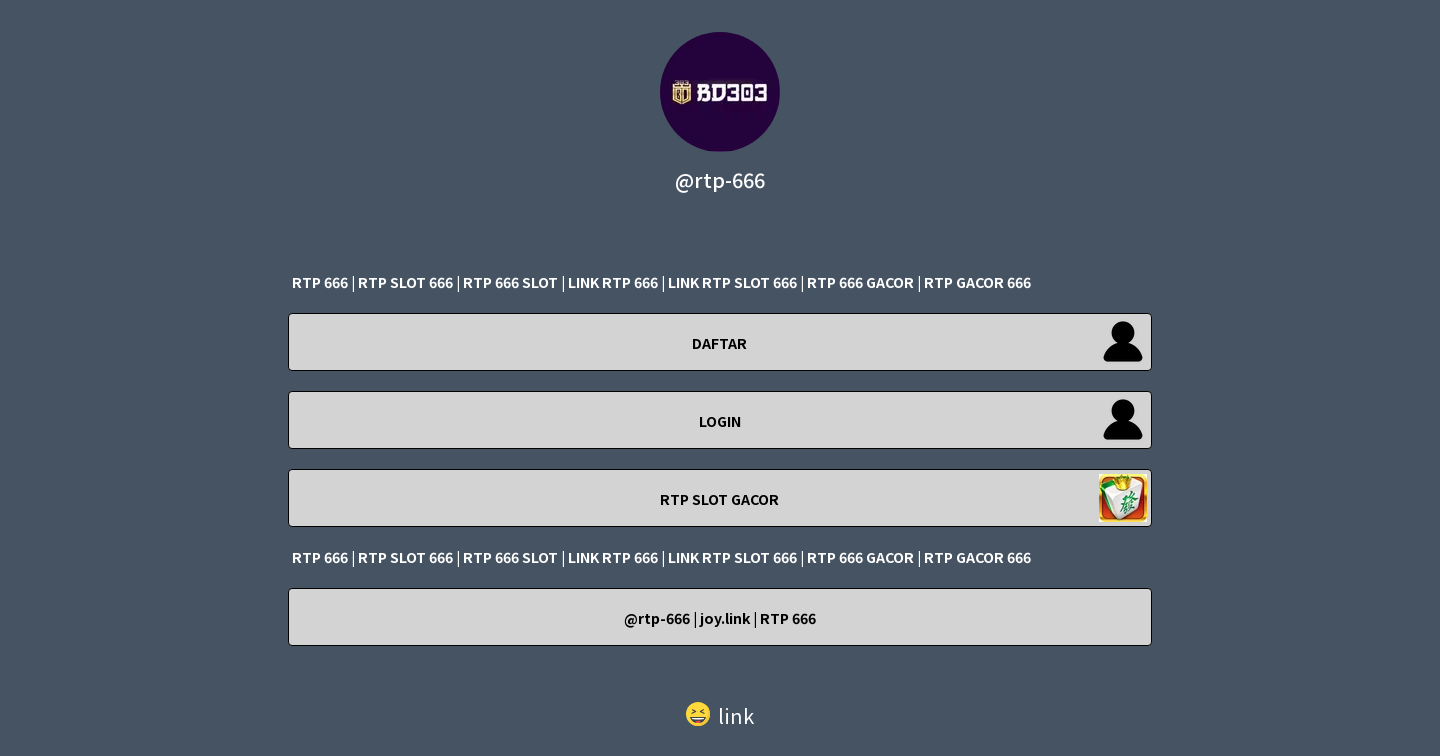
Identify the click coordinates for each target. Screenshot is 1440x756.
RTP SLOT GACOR (719, 499)
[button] (720, 711)
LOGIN (720, 421)
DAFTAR (719, 343)
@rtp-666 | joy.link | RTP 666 (720, 618)
